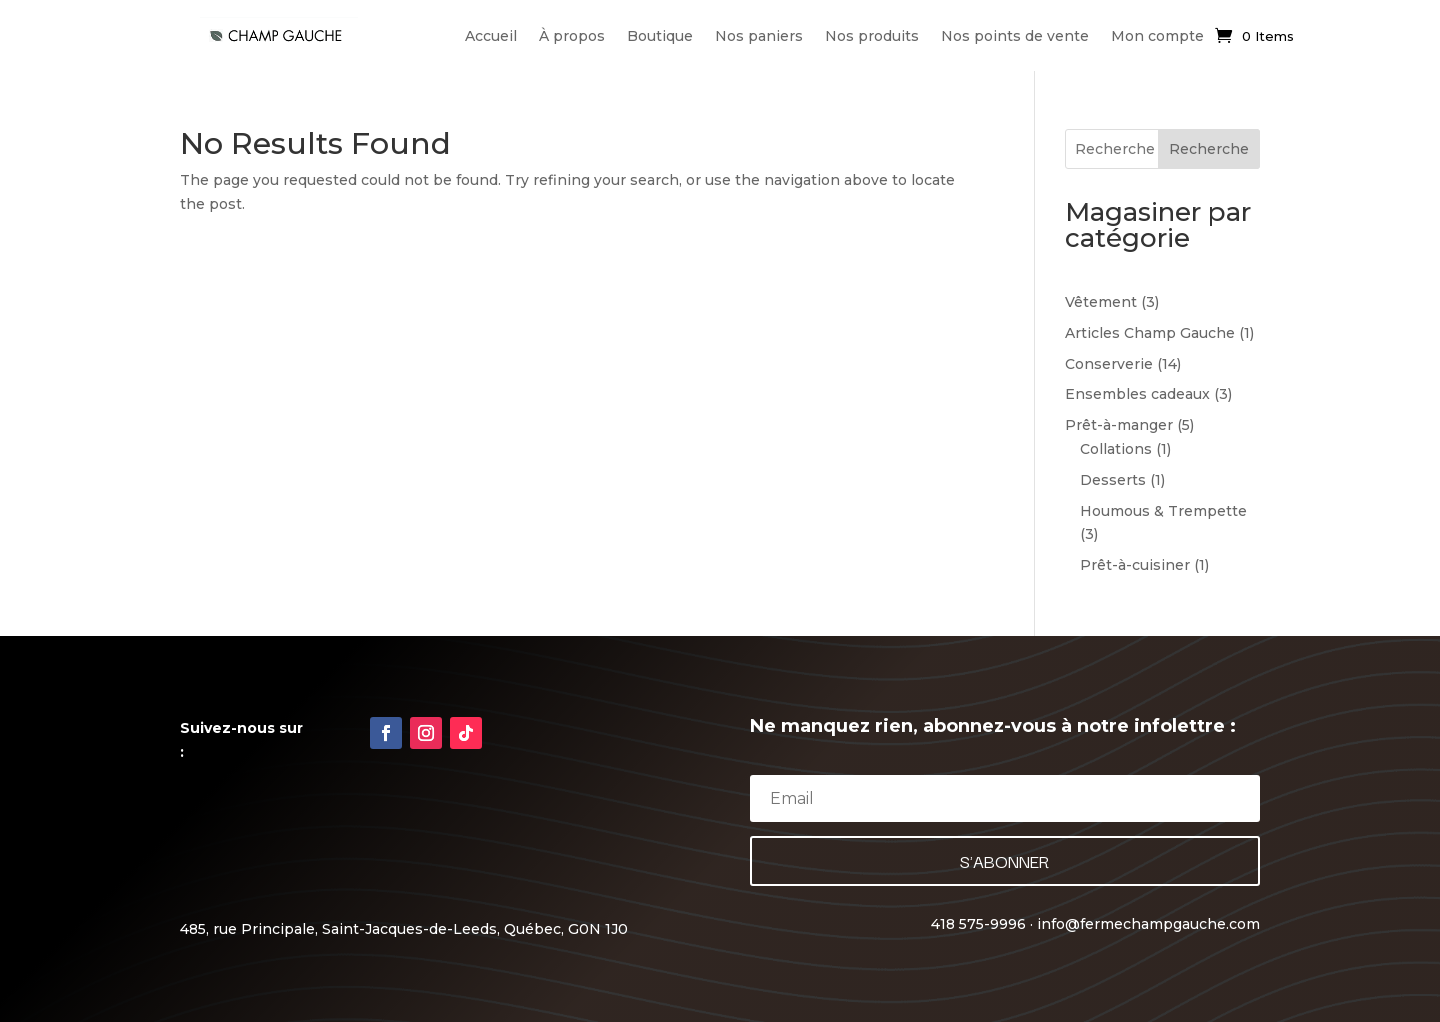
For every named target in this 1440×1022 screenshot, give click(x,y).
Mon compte (1157, 36)
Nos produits (872, 36)
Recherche (1209, 149)
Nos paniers (759, 36)
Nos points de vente (1015, 36)
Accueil (491, 36)
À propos (572, 36)
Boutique (660, 36)
